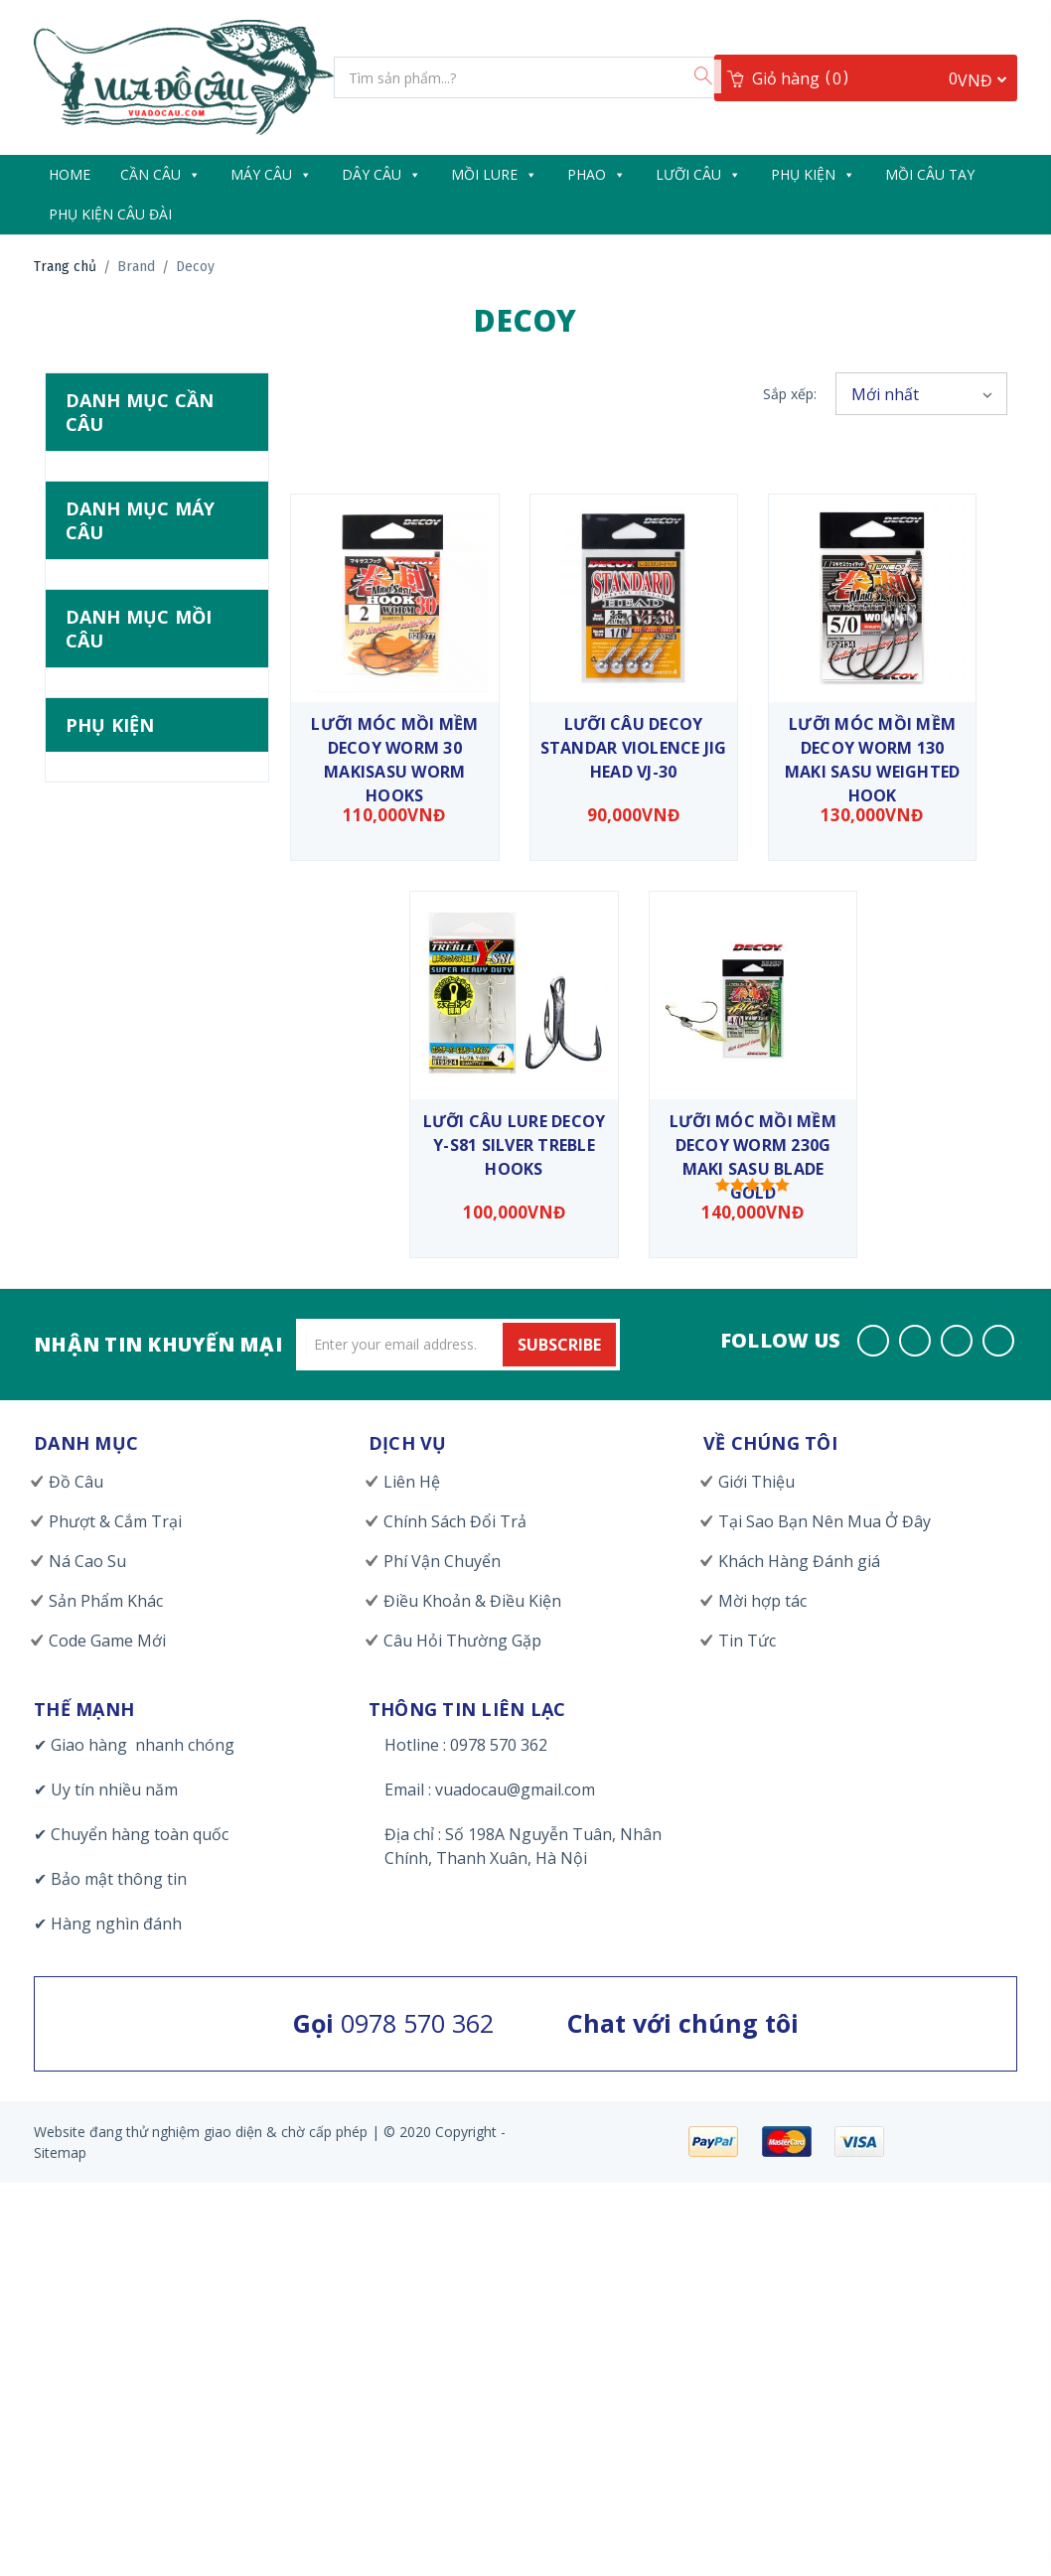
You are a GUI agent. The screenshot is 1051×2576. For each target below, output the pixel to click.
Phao (596, 174)
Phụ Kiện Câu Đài (110, 214)
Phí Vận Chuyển (442, 1561)
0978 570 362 (393, 2023)
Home (69, 174)
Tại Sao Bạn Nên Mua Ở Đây (824, 1521)
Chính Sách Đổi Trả (454, 1521)
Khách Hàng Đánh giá (799, 1561)
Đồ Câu (76, 1482)
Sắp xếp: (790, 393)
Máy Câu (271, 174)
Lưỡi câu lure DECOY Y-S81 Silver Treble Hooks (514, 1145)
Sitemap (60, 2152)
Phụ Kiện (813, 174)
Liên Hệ (411, 1482)
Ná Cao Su (87, 1561)
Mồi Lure (494, 174)
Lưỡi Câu (698, 174)
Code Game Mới (107, 1640)
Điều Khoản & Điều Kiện (472, 1601)
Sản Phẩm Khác (106, 1601)
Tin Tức (747, 1640)
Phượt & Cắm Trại (115, 1521)
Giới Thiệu (756, 1482)
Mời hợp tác (762, 1601)
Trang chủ (65, 266)
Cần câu (160, 174)
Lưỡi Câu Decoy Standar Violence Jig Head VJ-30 (633, 748)
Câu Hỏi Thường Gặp (462, 1640)
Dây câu (381, 174)
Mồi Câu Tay (930, 174)
